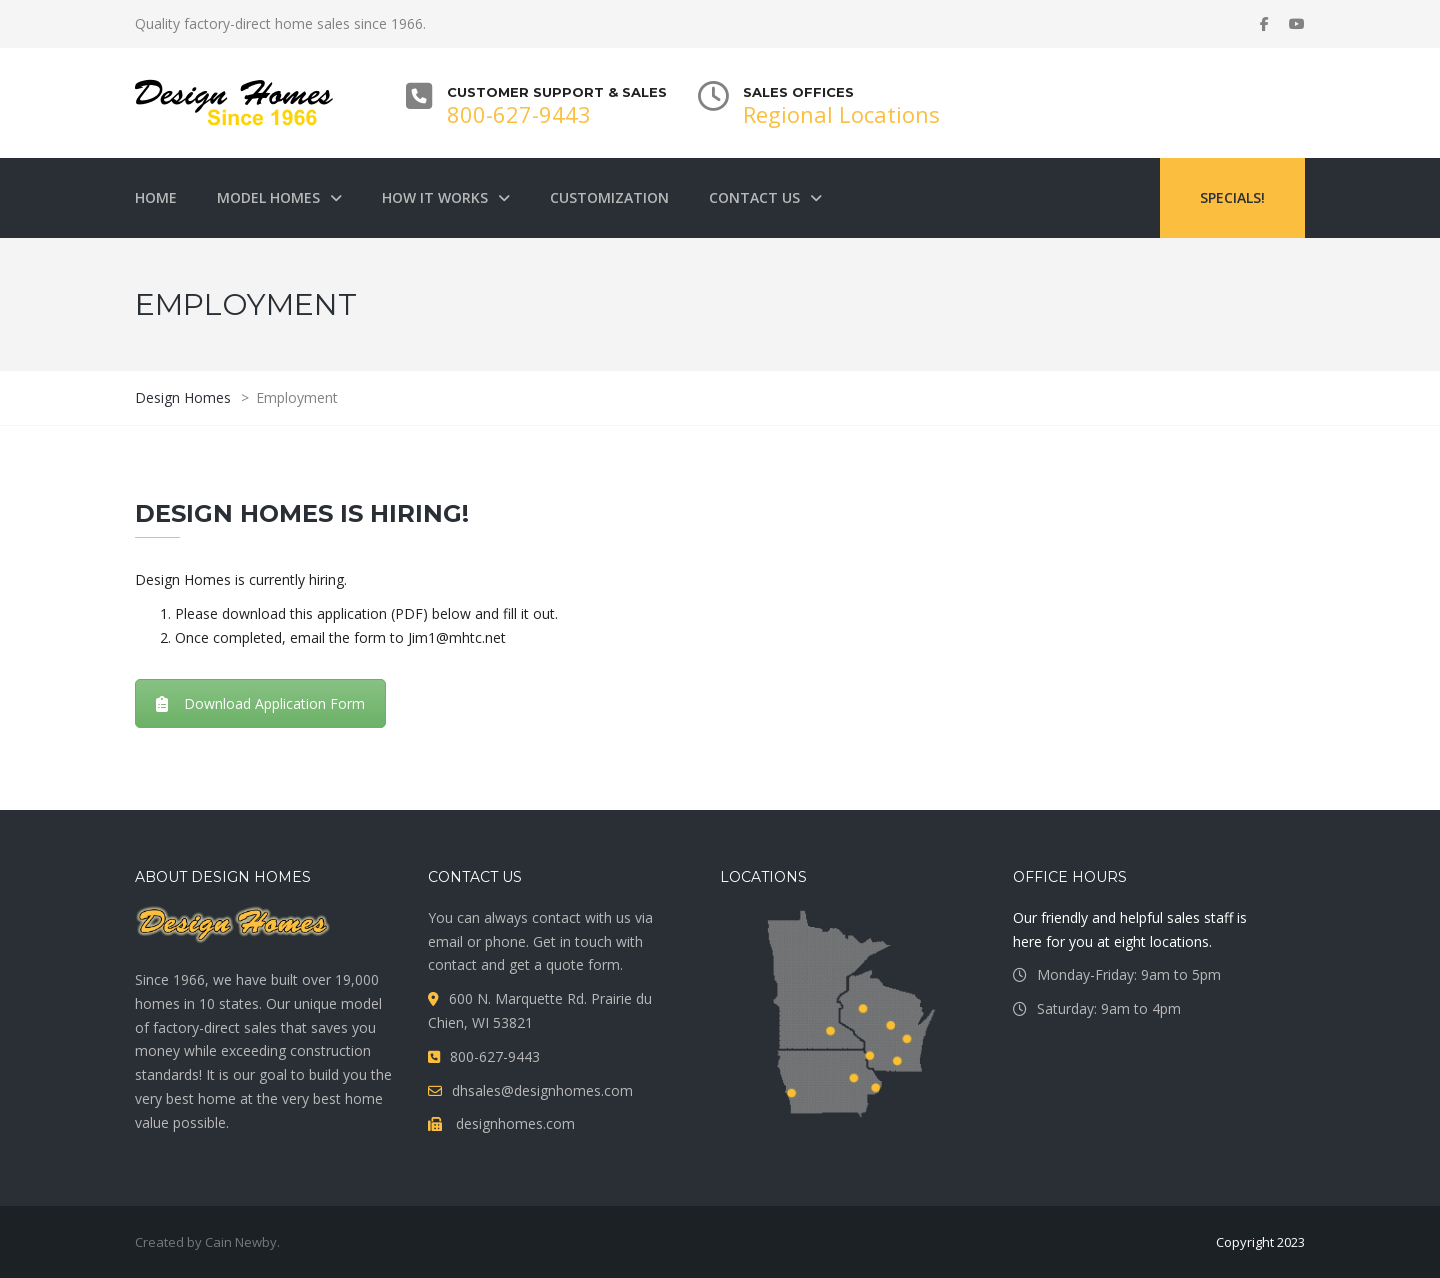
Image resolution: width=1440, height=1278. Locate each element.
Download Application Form (260, 703)
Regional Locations (841, 114)
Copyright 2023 (1260, 1242)
